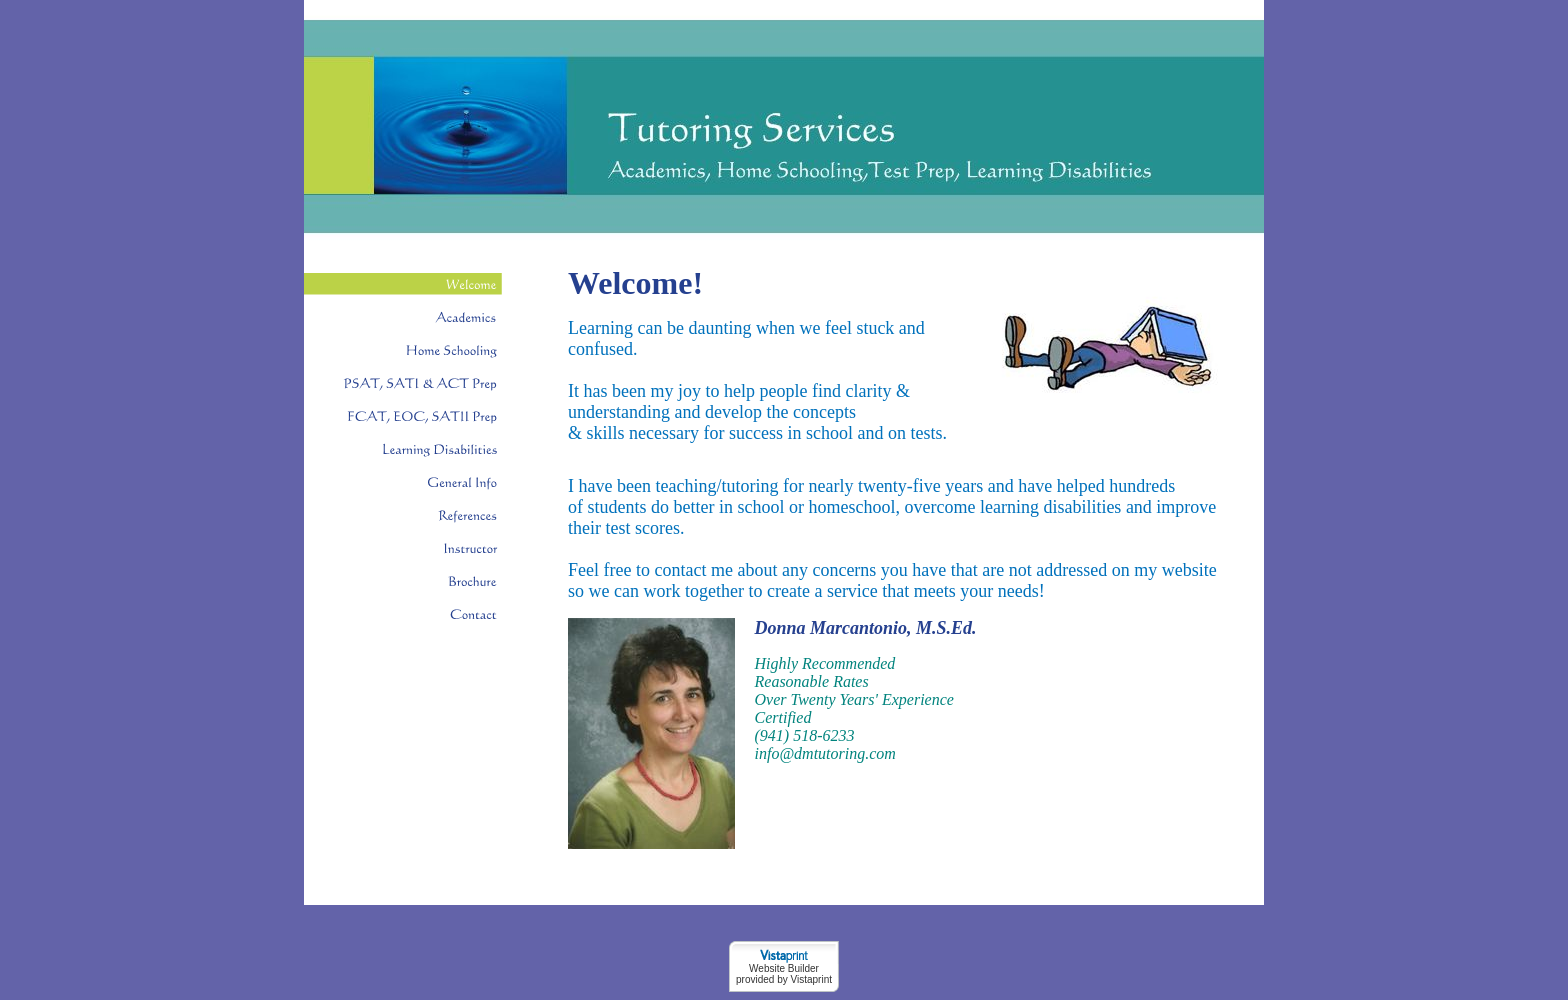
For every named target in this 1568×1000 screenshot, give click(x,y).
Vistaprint (811, 979)
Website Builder (784, 968)
